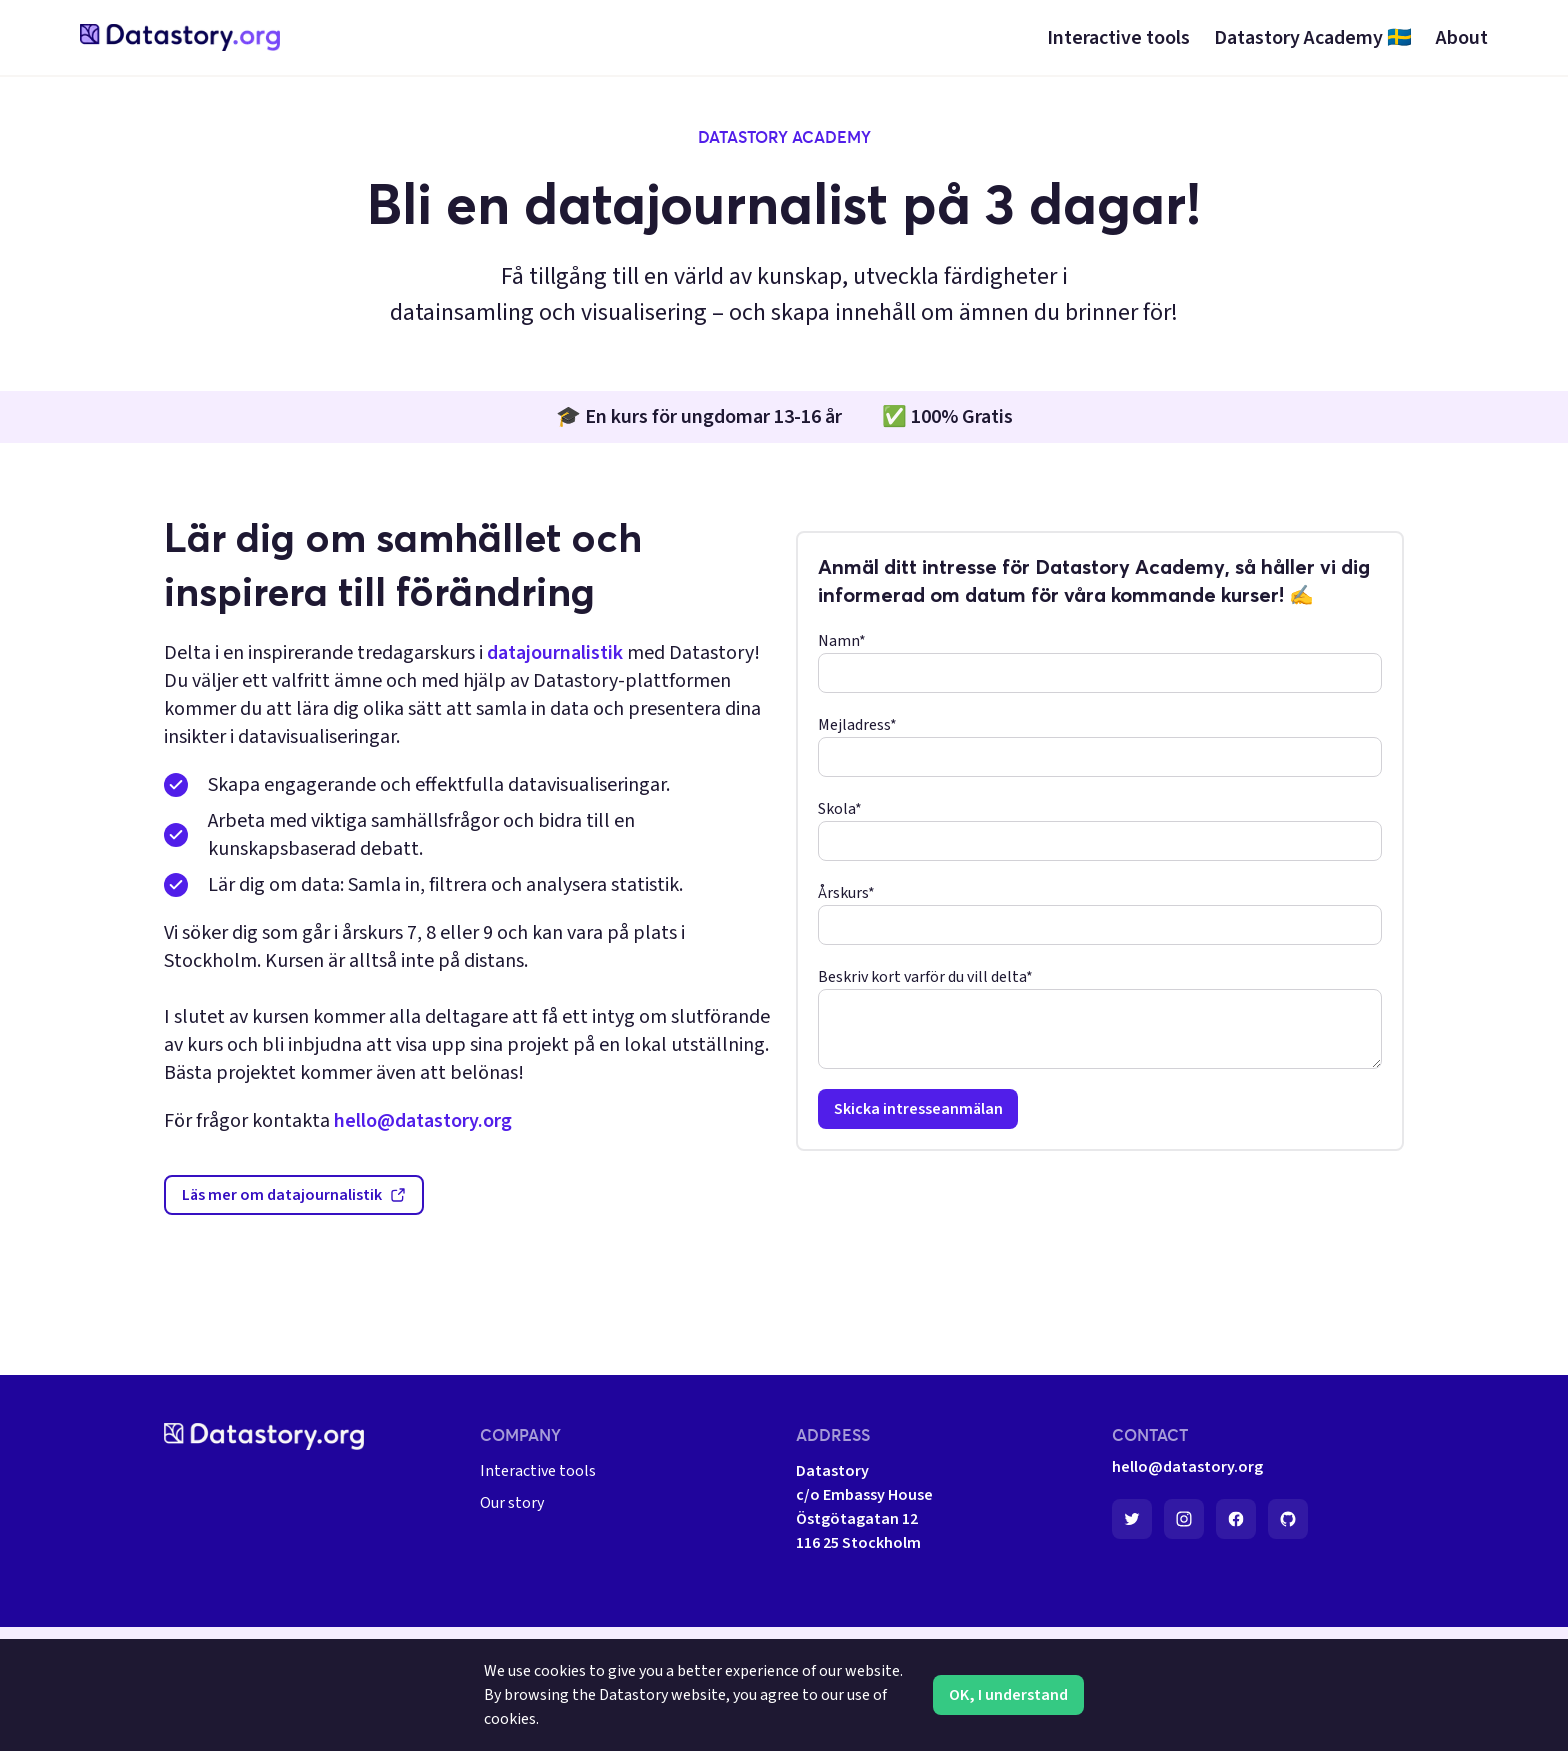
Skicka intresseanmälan (918, 1109)
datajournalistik (555, 653)
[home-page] (180, 37)
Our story (512, 1503)
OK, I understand (1008, 1695)
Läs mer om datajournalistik (294, 1195)
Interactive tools (538, 1471)
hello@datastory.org (423, 1121)
